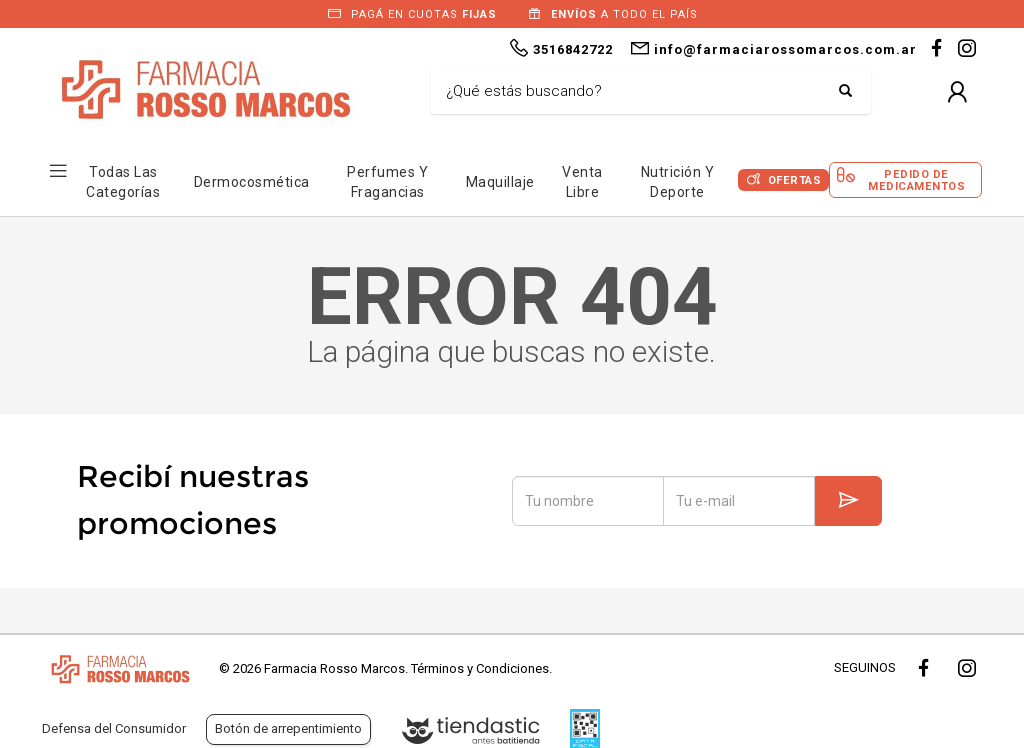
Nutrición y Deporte (678, 182)
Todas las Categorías (123, 182)
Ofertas (795, 180)
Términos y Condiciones (480, 668)
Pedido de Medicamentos (916, 180)
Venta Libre (582, 182)
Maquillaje (500, 182)
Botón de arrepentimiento (288, 728)
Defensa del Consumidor (114, 728)
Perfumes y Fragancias (387, 182)
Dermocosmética (252, 182)
